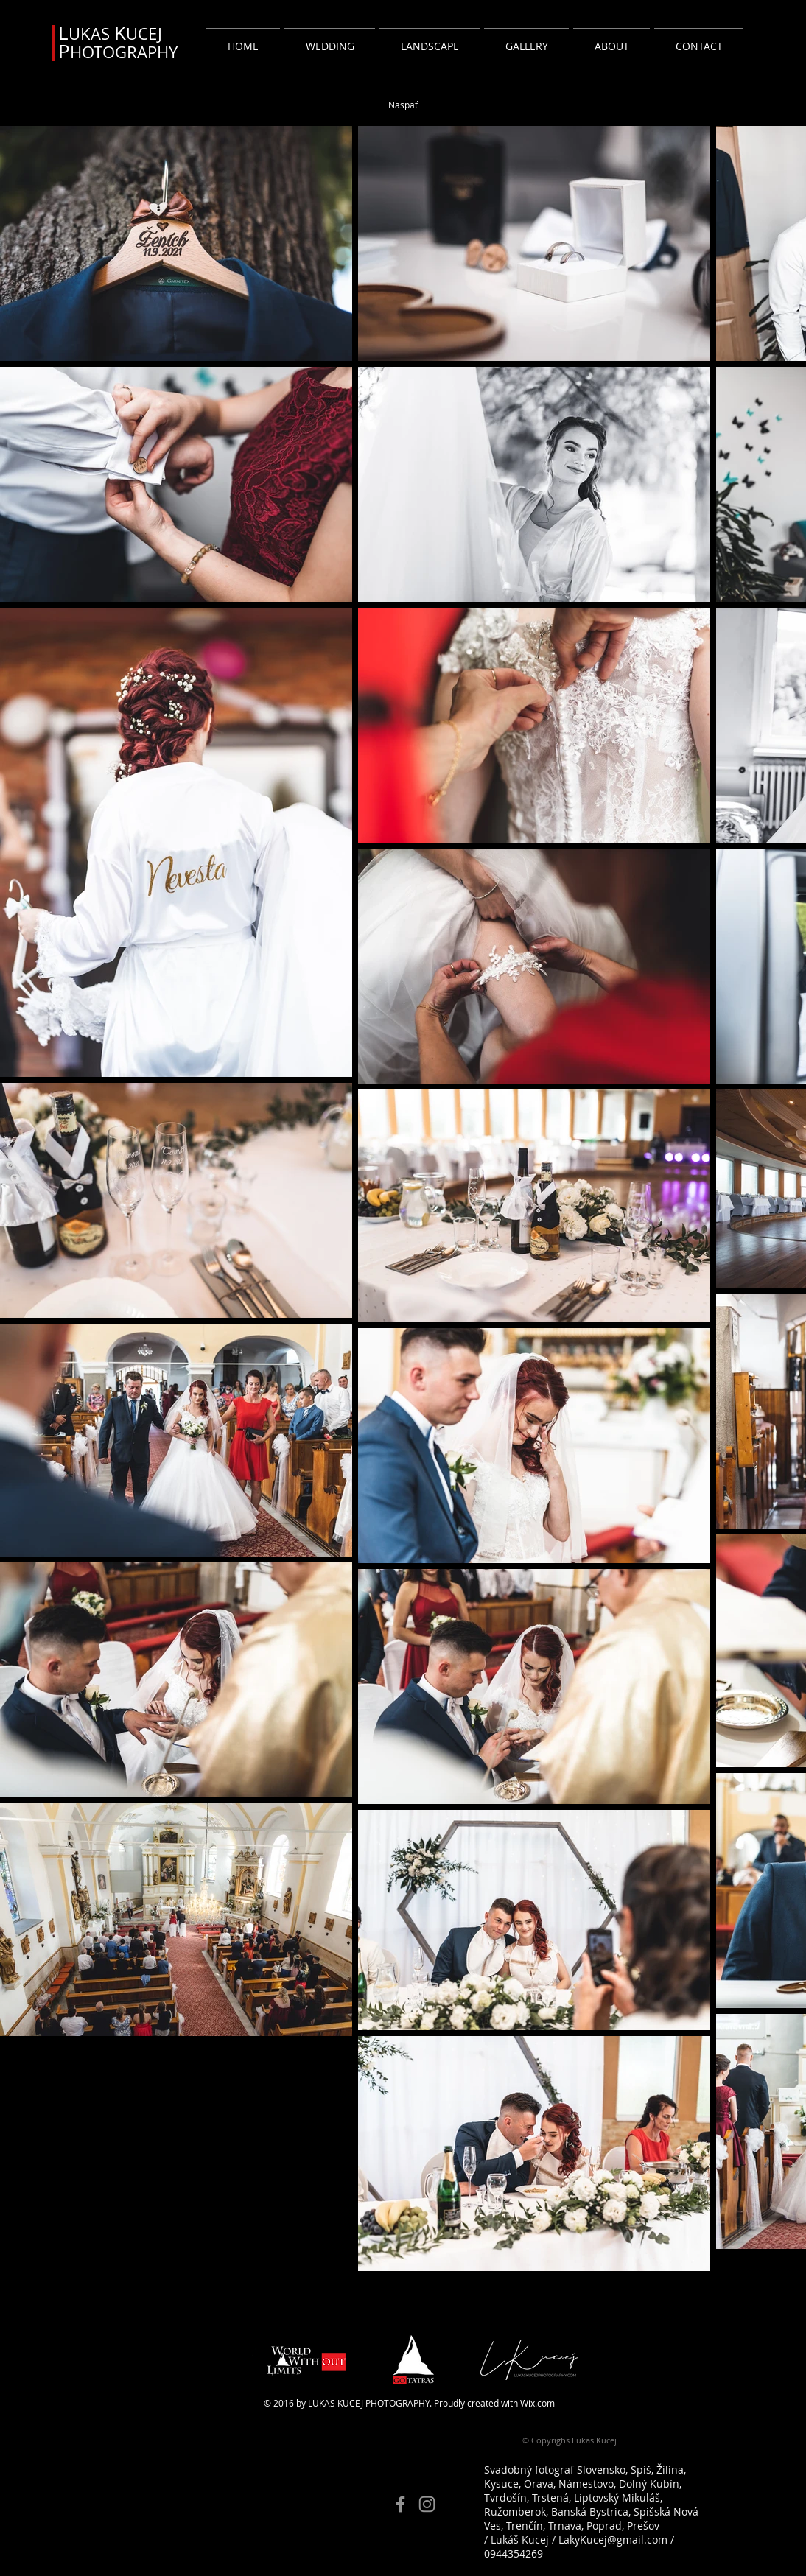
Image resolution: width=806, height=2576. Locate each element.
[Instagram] (427, 2504)
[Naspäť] (403, 104)
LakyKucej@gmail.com (612, 2540)
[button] (329, 39)
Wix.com (537, 2403)
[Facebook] (400, 2504)
